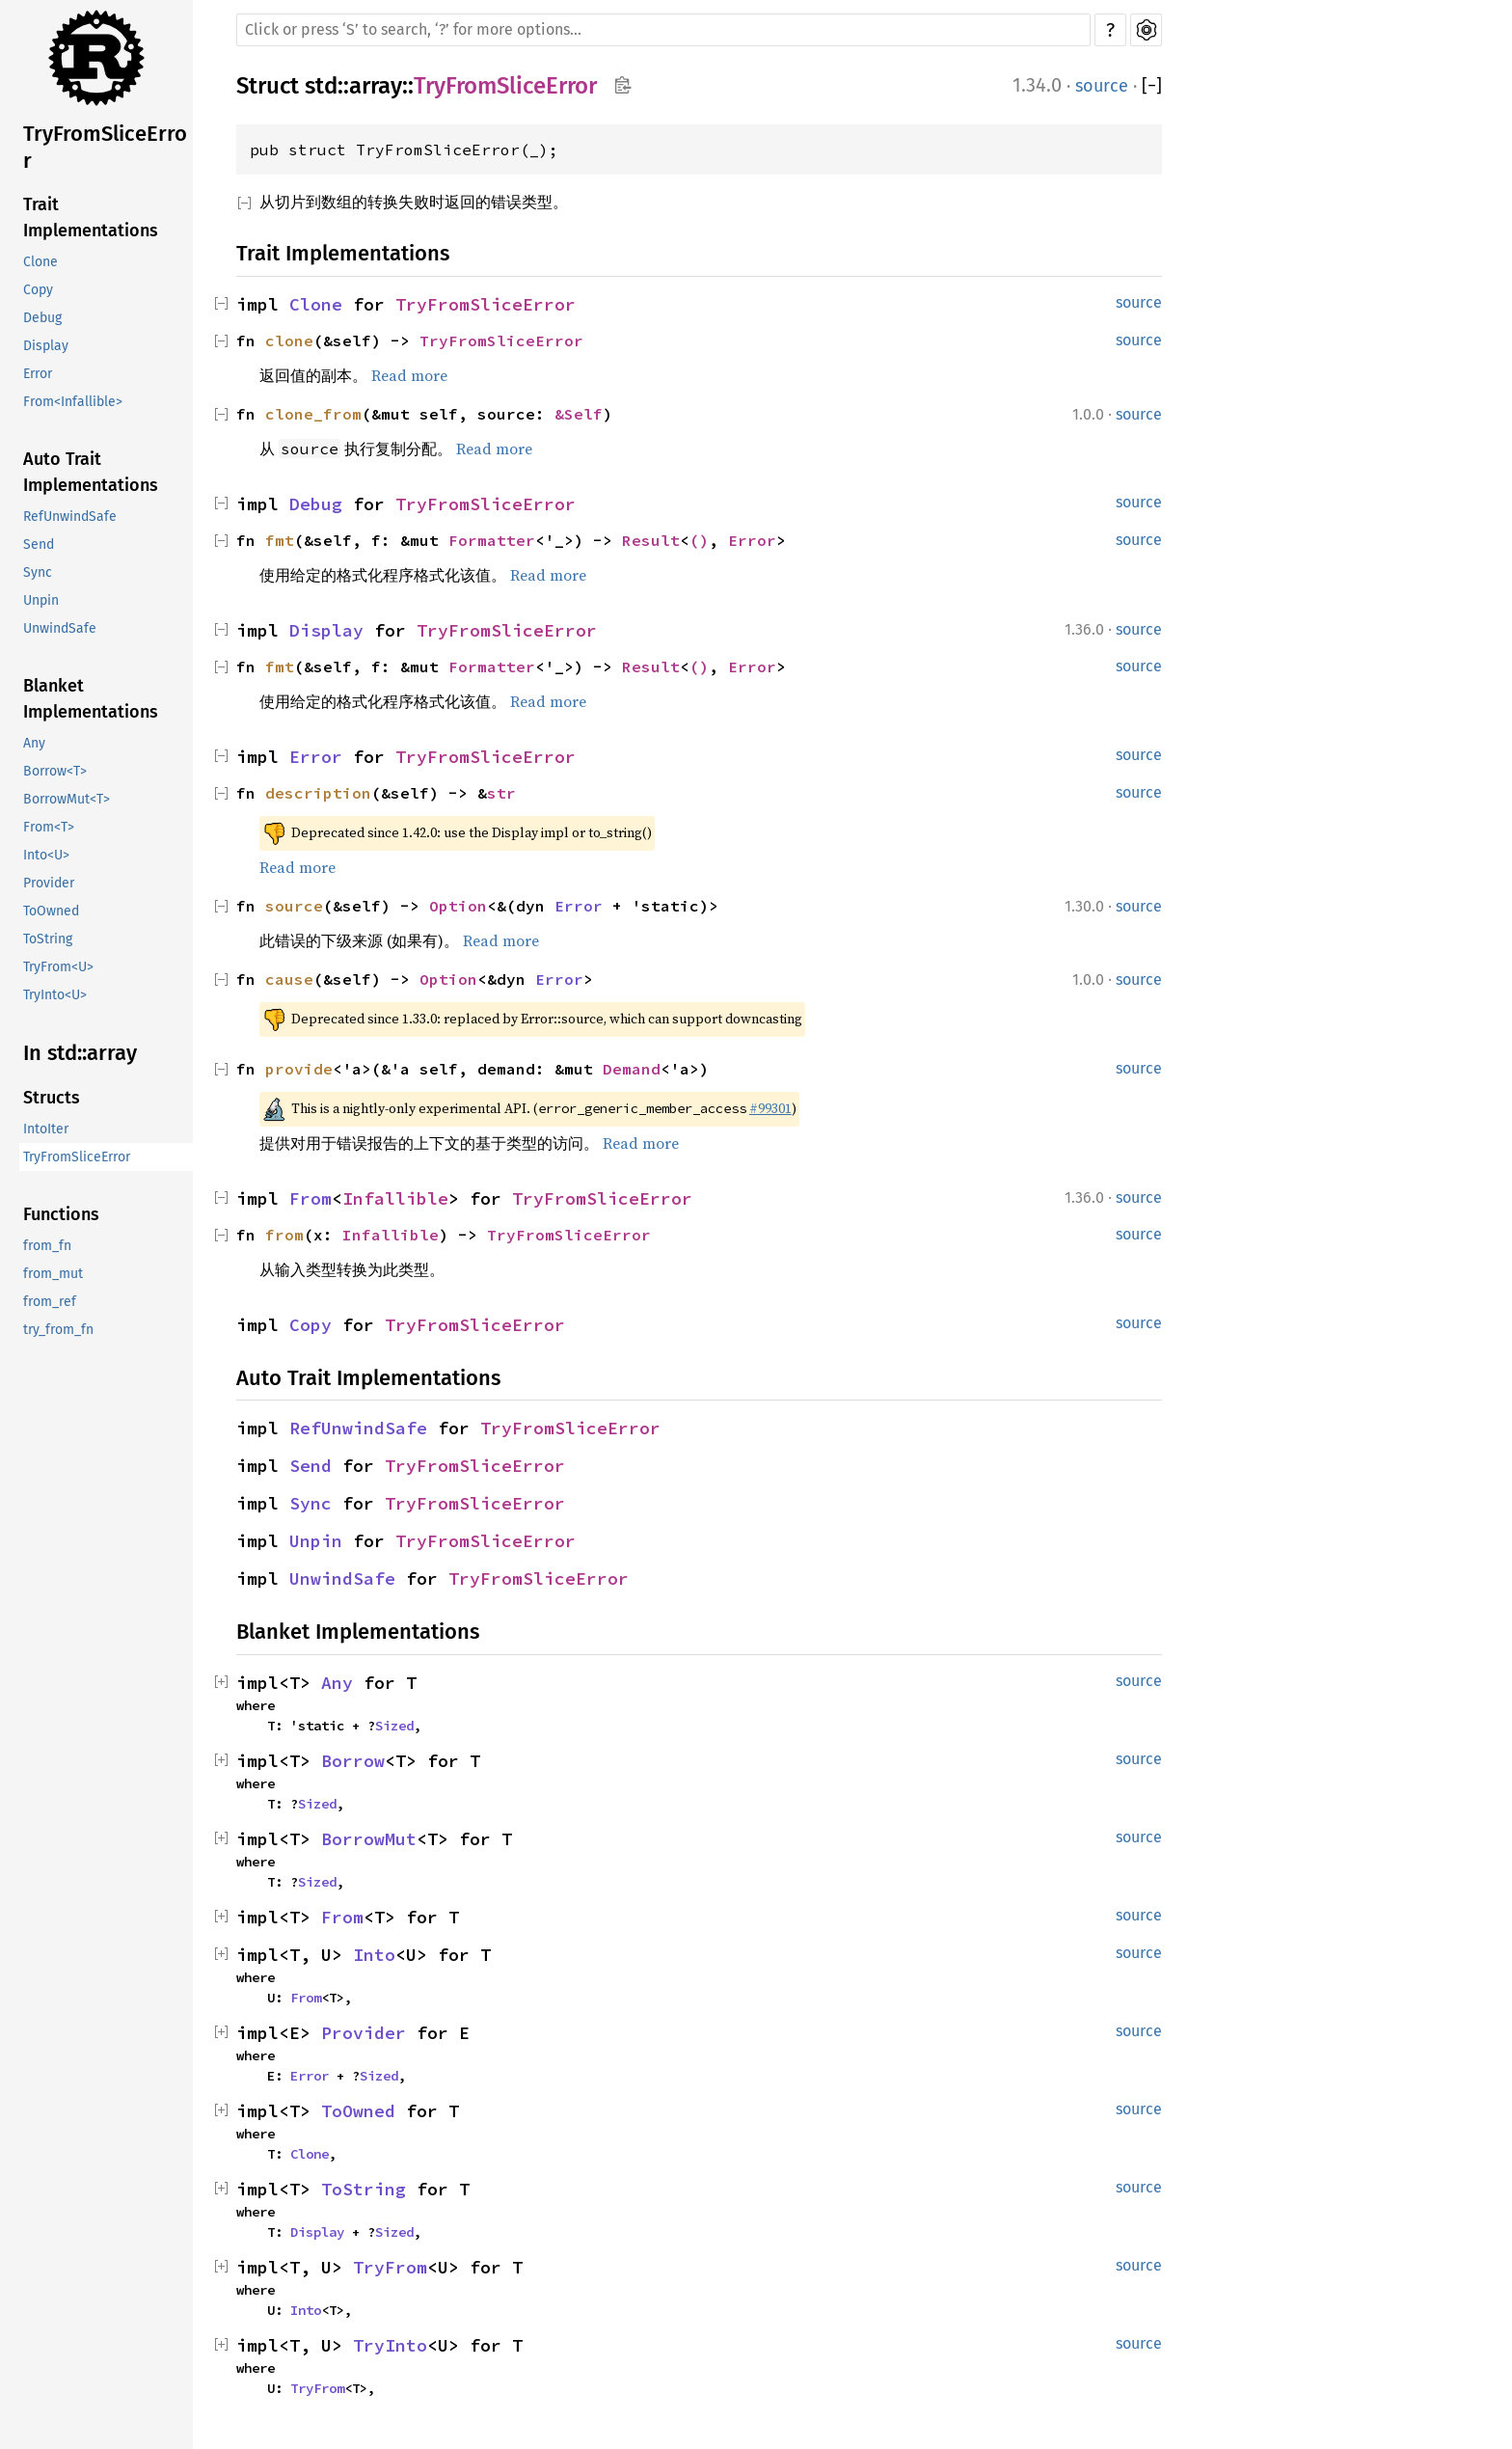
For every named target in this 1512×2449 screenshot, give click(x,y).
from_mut (53, 1273)
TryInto (390, 2345)
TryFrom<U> (58, 967)
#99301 (770, 1108)
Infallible (395, 1198)
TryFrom (390, 2267)
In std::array (80, 1053)
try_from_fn (58, 1329)
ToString (47, 939)
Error (37, 374)
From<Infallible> (72, 402)
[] (1152, 86)
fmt (279, 540)
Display (45, 346)
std (321, 85)
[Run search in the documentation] (663, 30)
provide (299, 1068)
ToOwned (51, 911)
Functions (61, 1214)
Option (458, 905)
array (375, 85)
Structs (51, 1097)
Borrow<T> (55, 771)
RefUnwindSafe (70, 516)
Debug (42, 318)
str (501, 793)
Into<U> (46, 855)
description (318, 793)
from (284, 1234)
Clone (40, 262)
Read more (409, 375)
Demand (632, 1068)
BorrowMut (369, 1839)
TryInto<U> (55, 995)
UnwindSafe (59, 628)
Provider (48, 883)
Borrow (353, 1761)
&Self (578, 413)
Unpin (41, 600)
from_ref (49, 1301)
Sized (394, 1725)
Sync (37, 572)
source (1101, 85)
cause (289, 979)
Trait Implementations (90, 217)
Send (38, 544)
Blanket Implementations (90, 698)
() (699, 540)
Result (651, 540)
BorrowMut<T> (66, 799)
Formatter (491, 540)
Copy (38, 290)
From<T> (48, 827)
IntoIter (45, 1129)
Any (34, 743)
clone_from (313, 413)
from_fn (47, 1246)
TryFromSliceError (105, 147)
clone (289, 340)
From (310, 1198)
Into (374, 1955)
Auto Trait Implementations (90, 472)
